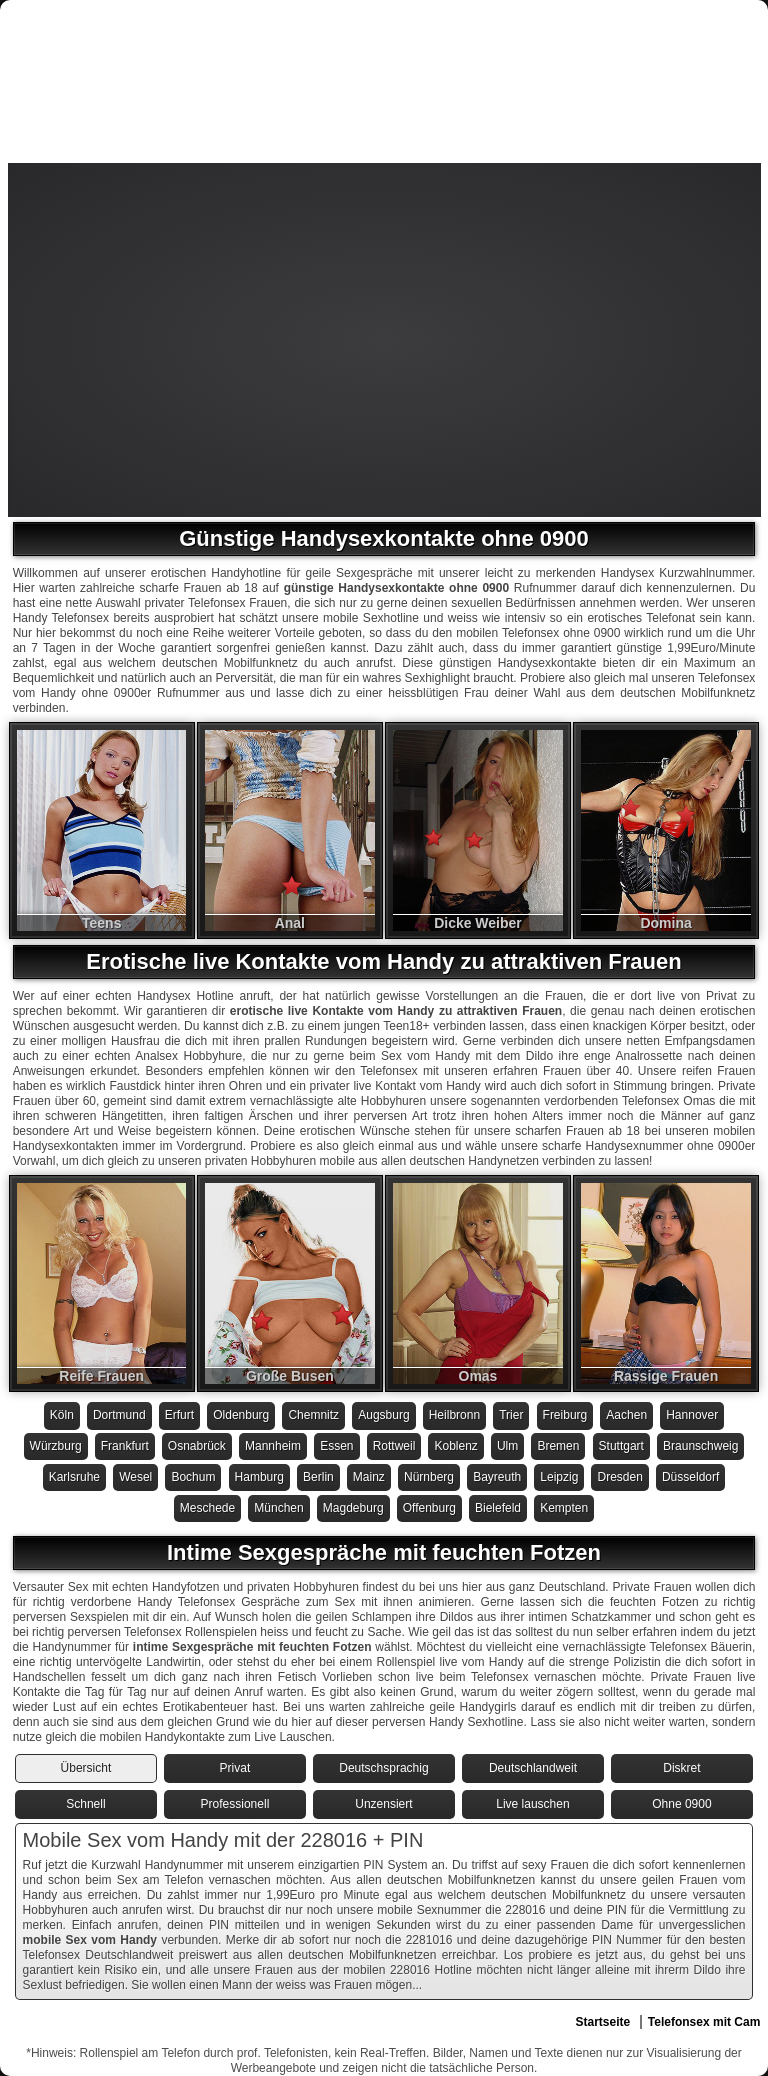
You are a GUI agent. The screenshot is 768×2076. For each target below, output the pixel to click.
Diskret (681, 1768)
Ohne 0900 (681, 1804)
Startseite (602, 2022)
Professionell (235, 1804)
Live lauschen (532, 1804)
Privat (235, 1768)
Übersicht (86, 1768)
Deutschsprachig (383, 1768)
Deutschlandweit (533, 1768)
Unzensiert (383, 1804)
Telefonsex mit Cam (704, 2022)
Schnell (85, 1804)
